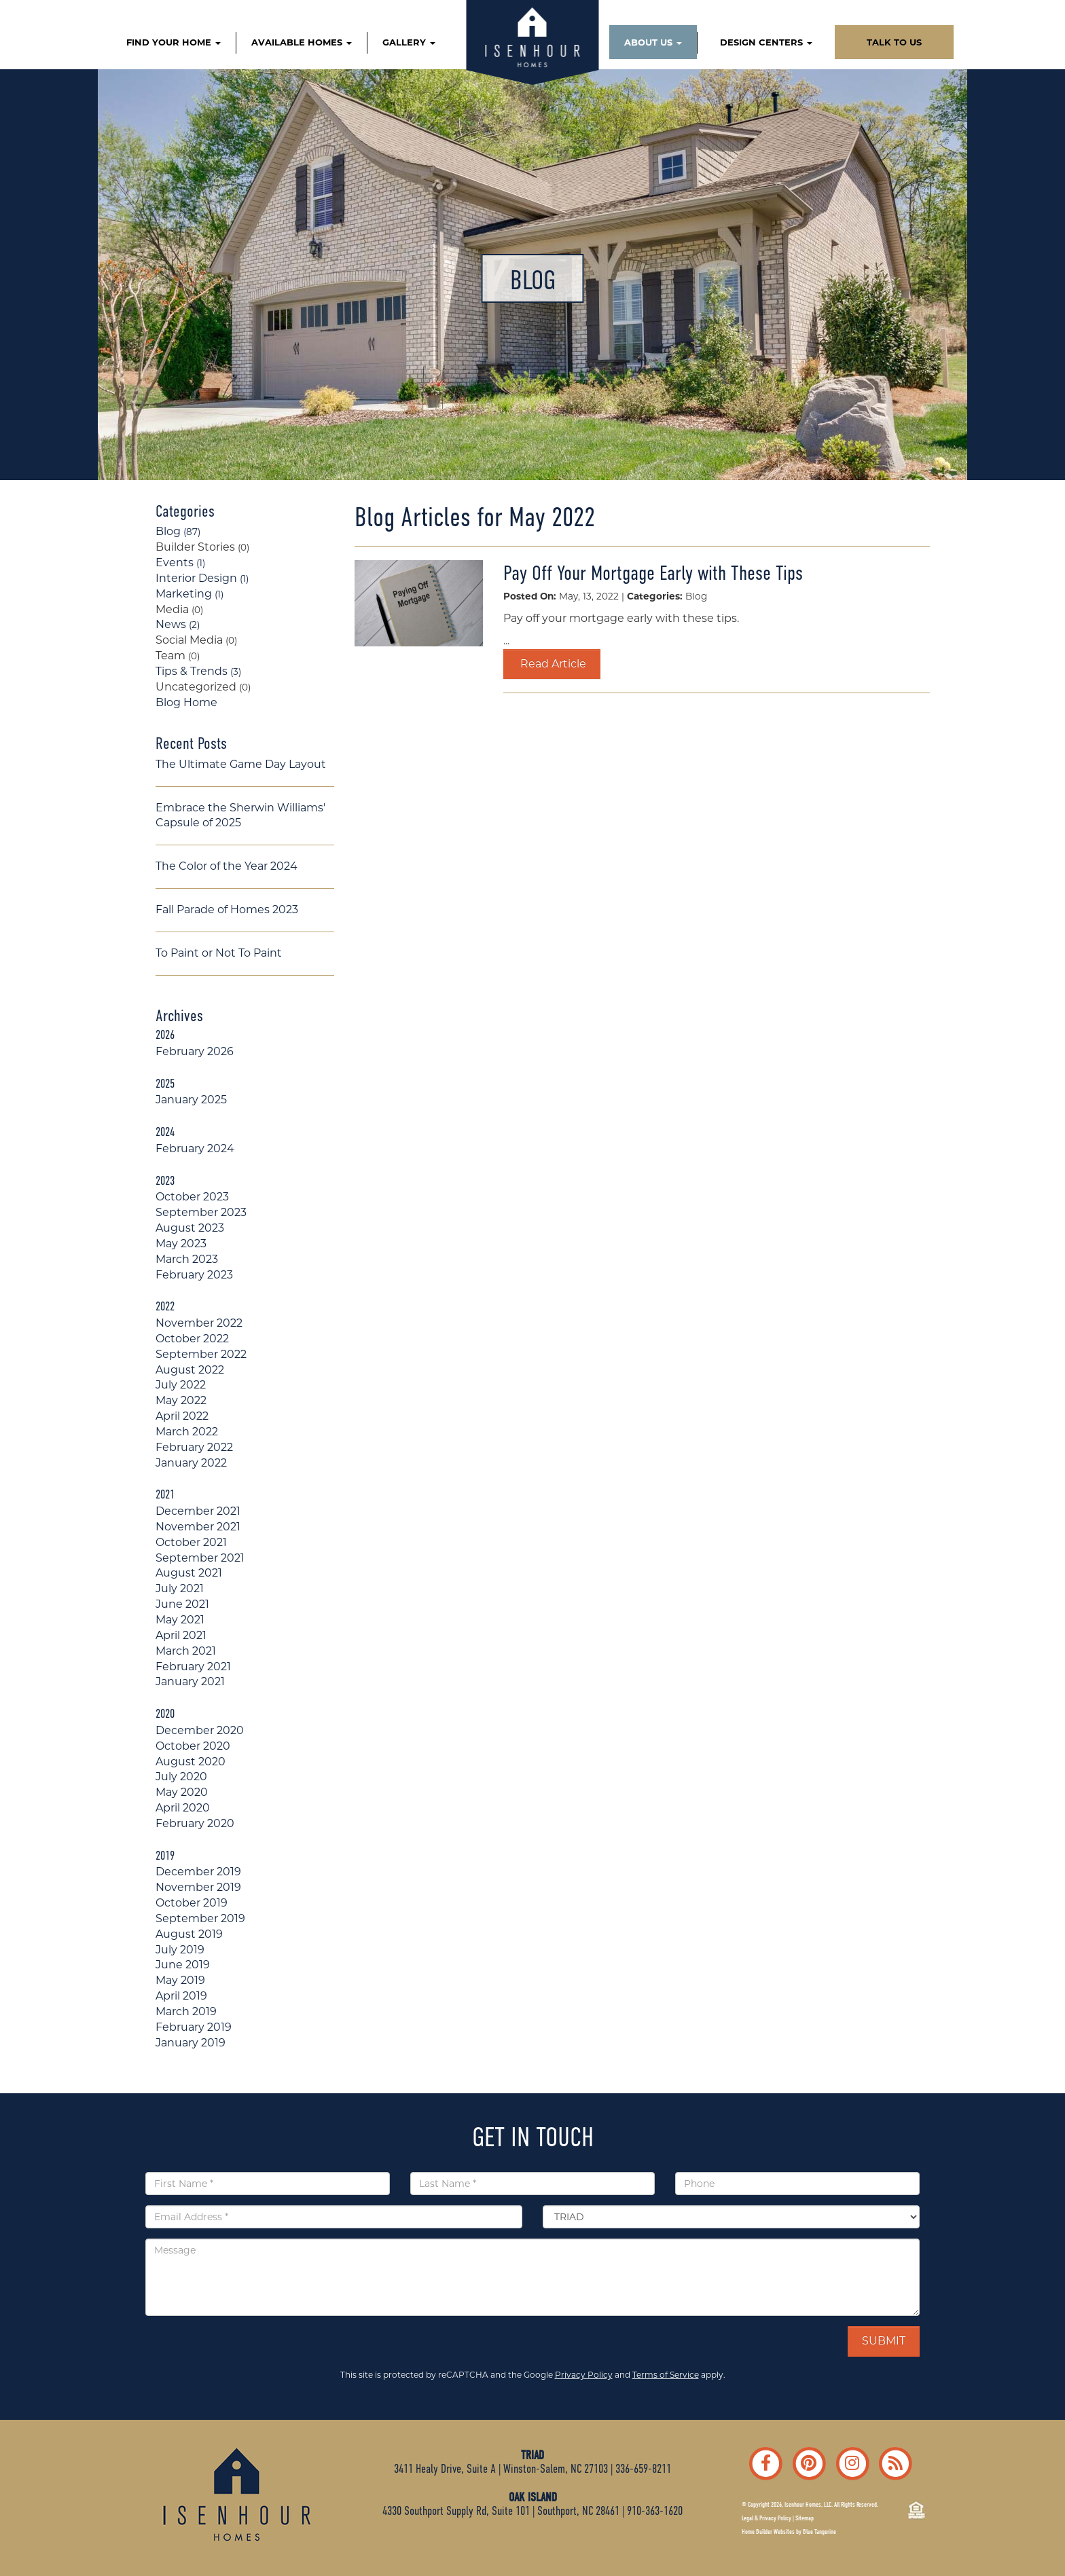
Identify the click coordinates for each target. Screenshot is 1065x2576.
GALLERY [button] (408, 42)
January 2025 (191, 1099)
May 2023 (181, 1243)
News (178, 624)
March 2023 (187, 1259)
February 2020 (195, 1823)
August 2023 (190, 1227)
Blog (178, 531)
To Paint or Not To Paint (219, 952)
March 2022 (187, 1431)
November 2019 (198, 1887)
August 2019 (189, 1934)
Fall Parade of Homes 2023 (227, 909)
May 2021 (180, 1619)
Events (180, 562)
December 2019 (198, 1871)
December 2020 (200, 1730)
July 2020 (181, 1776)
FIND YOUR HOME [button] (173, 42)
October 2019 (192, 1902)
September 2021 (200, 1557)
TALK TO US (894, 42)
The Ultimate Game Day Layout (241, 764)
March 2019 (186, 2011)
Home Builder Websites (768, 2532)
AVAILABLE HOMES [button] (301, 42)
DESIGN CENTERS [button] (766, 42)
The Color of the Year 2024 (226, 866)
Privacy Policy (584, 2375)
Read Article (552, 663)
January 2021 (190, 1681)
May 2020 (182, 1792)
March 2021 (186, 1650)
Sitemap (804, 2518)
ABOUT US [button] (653, 42)
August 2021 (189, 1572)
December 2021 (198, 1511)
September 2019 (200, 1918)
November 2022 (199, 1323)
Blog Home (186, 702)
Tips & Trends (198, 671)
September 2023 (201, 1212)
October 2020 (193, 1746)
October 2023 (192, 1196)
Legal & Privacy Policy (766, 2518)
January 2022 (191, 1462)
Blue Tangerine (819, 2532)
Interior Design (202, 578)
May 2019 (180, 1980)
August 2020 (190, 1761)
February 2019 (194, 2027)
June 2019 (183, 1964)
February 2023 (194, 1274)
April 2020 (183, 1807)
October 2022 (192, 1338)
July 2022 (181, 1384)
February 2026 (195, 1051)
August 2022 (190, 1369)
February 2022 (194, 1447)
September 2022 (201, 1354)
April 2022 (182, 1416)
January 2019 (190, 2042)
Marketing (189, 593)
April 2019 (181, 1995)
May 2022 (181, 1400)
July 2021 (180, 1588)
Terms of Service (665, 2375)
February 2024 (195, 1148)
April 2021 (181, 1635)
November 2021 (198, 1526)
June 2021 (182, 1604)
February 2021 (193, 1666)
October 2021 (191, 1542)
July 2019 (180, 1949)
